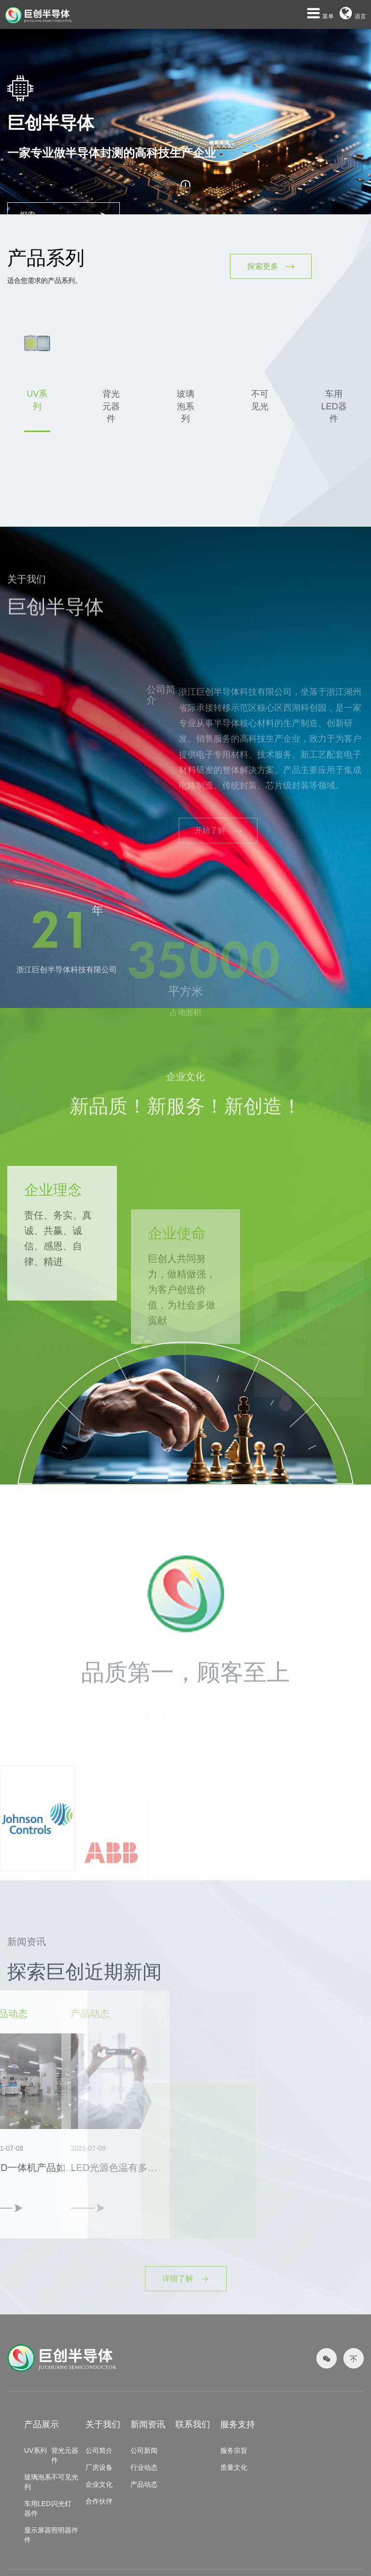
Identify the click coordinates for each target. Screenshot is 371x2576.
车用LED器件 (37, 2508)
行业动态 (143, 2467)
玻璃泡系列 (37, 2482)
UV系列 (35, 2450)
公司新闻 (143, 2450)
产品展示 (41, 2424)
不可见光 (64, 2477)
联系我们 (192, 2424)
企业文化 (99, 2484)
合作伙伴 (99, 2501)
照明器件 (64, 2530)
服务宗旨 (233, 2450)
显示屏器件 (37, 2535)
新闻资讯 (147, 2424)
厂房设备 (99, 2467)
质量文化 (233, 2467)
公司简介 (99, 2450)
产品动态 (143, 2484)
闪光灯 (61, 2503)
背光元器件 (64, 2455)
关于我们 (103, 2424)
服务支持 (237, 2424)
